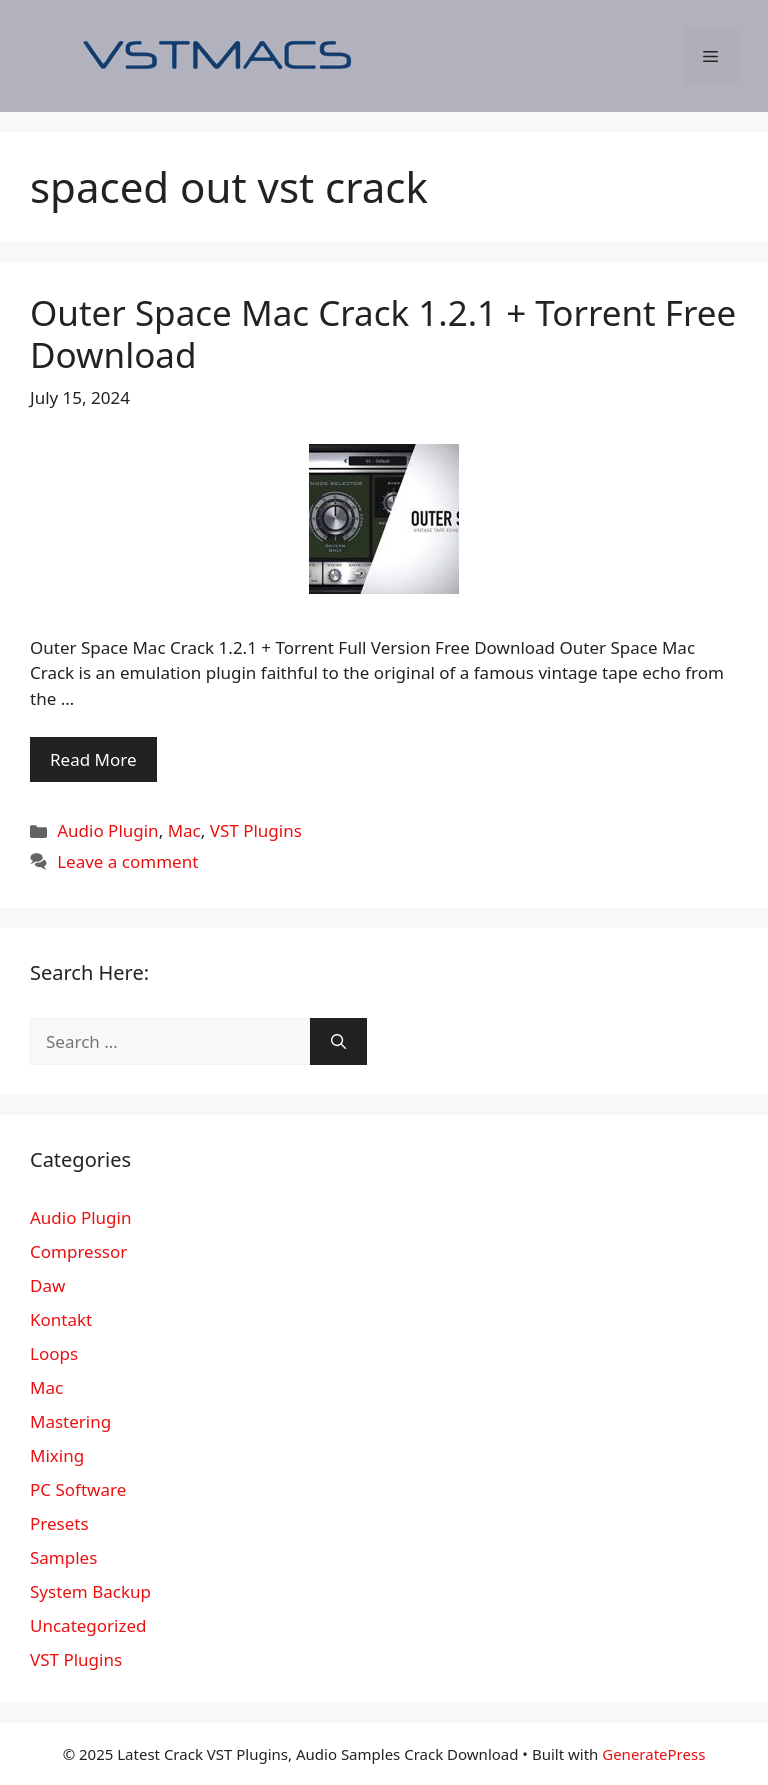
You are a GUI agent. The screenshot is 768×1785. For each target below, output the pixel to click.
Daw (47, 1285)
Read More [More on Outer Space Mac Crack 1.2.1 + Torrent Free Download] (93, 759)
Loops (54, 1353)
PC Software (78, 1489)
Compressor (78, 1251)
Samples (63, 1557)
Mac (184, 830)
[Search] (338, 1042)
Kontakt (61, 1319)
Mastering (70, 1421)
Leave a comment (127, 861)
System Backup (90, 1591)
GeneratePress (653, 1754)
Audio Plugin (107, 830)
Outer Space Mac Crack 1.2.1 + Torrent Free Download (383, 333)
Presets (59, 1523)
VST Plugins (256, 830)
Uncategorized (88, 1625)
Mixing (57, 1455)
